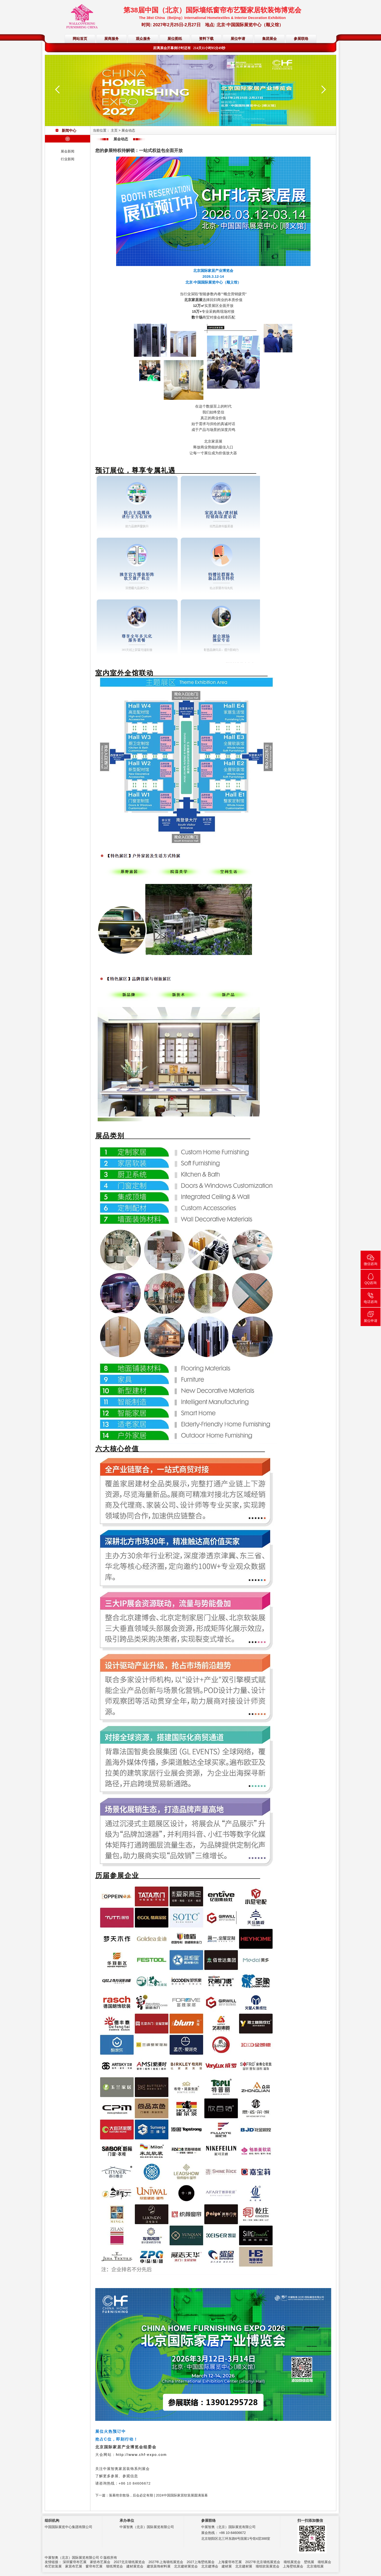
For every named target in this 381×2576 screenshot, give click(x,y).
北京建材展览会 (186, 2566)
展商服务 (111, 39)
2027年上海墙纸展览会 (165, 2562)
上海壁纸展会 (293, 2566)
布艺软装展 (53, 2566)
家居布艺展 (73, 2566)
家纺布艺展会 (100, 2562)
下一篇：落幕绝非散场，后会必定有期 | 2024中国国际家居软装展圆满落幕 (151, 2495)
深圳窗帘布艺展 (75, 2562)
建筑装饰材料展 (159, 2566)
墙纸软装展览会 (267, 2566)
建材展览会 (134, 2566)
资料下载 (206, 39)
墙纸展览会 (292, 2562)
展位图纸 (174, 39)
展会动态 (128, 130)
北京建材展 (243, 2566)
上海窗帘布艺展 (230, 2562)
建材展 (227, 2566)
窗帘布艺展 (94, 2566)
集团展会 (269, 39)
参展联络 (301, 39)
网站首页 (80, 39)
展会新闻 (67, 151)
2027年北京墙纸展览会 (262, 2562)
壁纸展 (309, 2562)
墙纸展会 (324, 2562)
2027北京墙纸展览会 (129, 2562)
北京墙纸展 (315, 2566)
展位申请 (238, 39)
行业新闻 (67, 159)
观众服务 (143, 39)
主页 (114, 130)
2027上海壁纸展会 (201, 2562)
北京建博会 (209, 2566)
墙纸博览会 (114, 2566)
